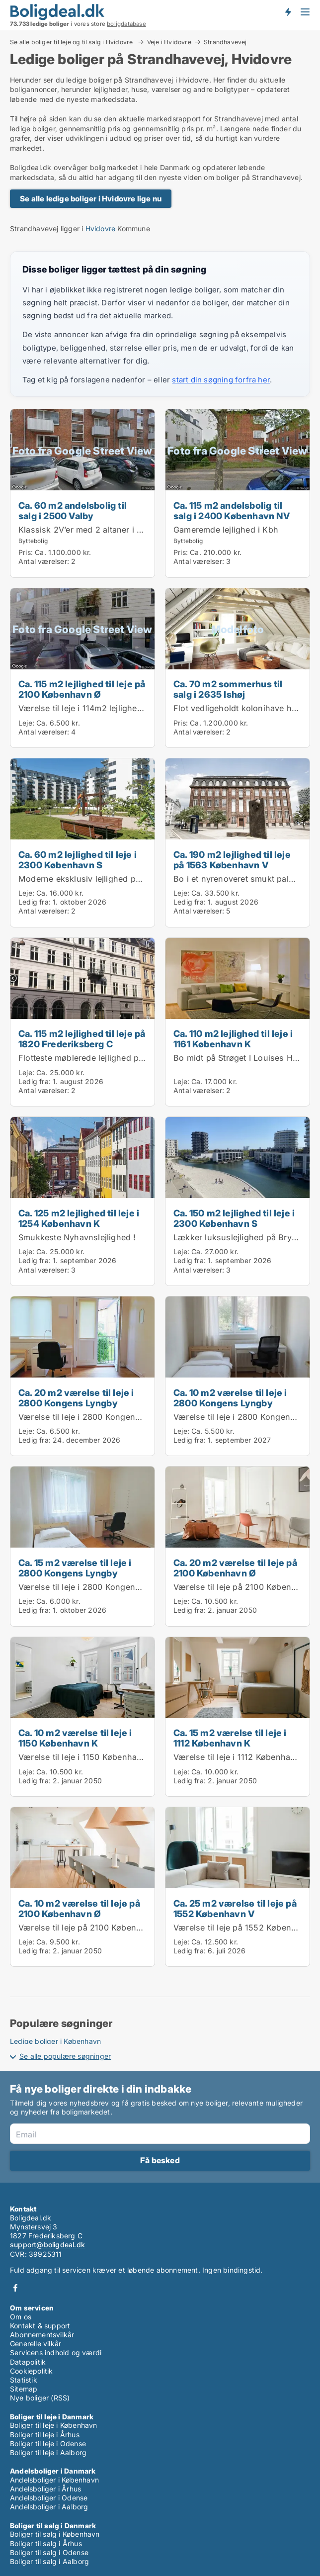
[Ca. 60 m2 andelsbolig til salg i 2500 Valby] (82, 493)
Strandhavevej (225, 42)
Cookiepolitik (31, 2371)
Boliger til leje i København (53, 2425)
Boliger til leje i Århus (45, 2434)
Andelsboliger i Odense (48, 2497)
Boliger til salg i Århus (46, 2543)
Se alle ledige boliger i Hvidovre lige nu (90, 198)
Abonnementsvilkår (42, 2334)
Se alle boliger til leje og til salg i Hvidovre (72, 41)
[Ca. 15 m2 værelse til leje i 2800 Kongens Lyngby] (82, 1546)
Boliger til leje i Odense (48, 2443)
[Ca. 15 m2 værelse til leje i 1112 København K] (237, 1716)
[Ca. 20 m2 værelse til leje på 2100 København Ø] (237, 1546)
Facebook (15, 2288)
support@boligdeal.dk (47, 2244)
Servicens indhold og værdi (55, 2352)
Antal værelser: (43, 561)
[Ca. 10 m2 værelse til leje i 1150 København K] (82, 1716)
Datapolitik (28, 2362)
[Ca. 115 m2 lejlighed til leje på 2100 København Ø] (82, 667)
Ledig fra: (34, 902)
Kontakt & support (40, 2325)
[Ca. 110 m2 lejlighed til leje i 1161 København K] (237, 1022)
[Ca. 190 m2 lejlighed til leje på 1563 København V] (237, 842)
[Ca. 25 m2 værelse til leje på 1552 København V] (237, 1886)
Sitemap (23, 2389)
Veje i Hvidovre (169, 41)
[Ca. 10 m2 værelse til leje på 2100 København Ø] (82, 1886)
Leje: (26, 723)
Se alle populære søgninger (65, 2056)
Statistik (23, 2380)
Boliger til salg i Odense (49, 2552)
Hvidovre (100, 228)
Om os (20, 2316)
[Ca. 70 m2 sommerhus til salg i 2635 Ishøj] (237, 667)
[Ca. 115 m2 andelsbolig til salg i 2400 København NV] (237, 493)
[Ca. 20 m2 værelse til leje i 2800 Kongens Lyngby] (82, 1376)
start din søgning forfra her (221, 379)
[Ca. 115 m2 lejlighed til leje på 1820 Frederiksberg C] (82, 1022)
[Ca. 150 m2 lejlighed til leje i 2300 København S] (237, 1201)
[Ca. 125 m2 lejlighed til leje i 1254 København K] (82, 1201)
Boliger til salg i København (55, 2534)
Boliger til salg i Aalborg (49, 2561)
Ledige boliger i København (55, 2041)
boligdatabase (126, 23)
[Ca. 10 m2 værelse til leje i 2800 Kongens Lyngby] (237, 1376)
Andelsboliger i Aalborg (49, 2506)
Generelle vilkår (35, 2343)
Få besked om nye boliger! (288, 11)
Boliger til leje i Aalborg (48, 2452)
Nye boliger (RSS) (40, 2397)
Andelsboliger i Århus (45, 2488)
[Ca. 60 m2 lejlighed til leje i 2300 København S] (82, 842)
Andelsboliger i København (54, 2480)
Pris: (26, 552)
